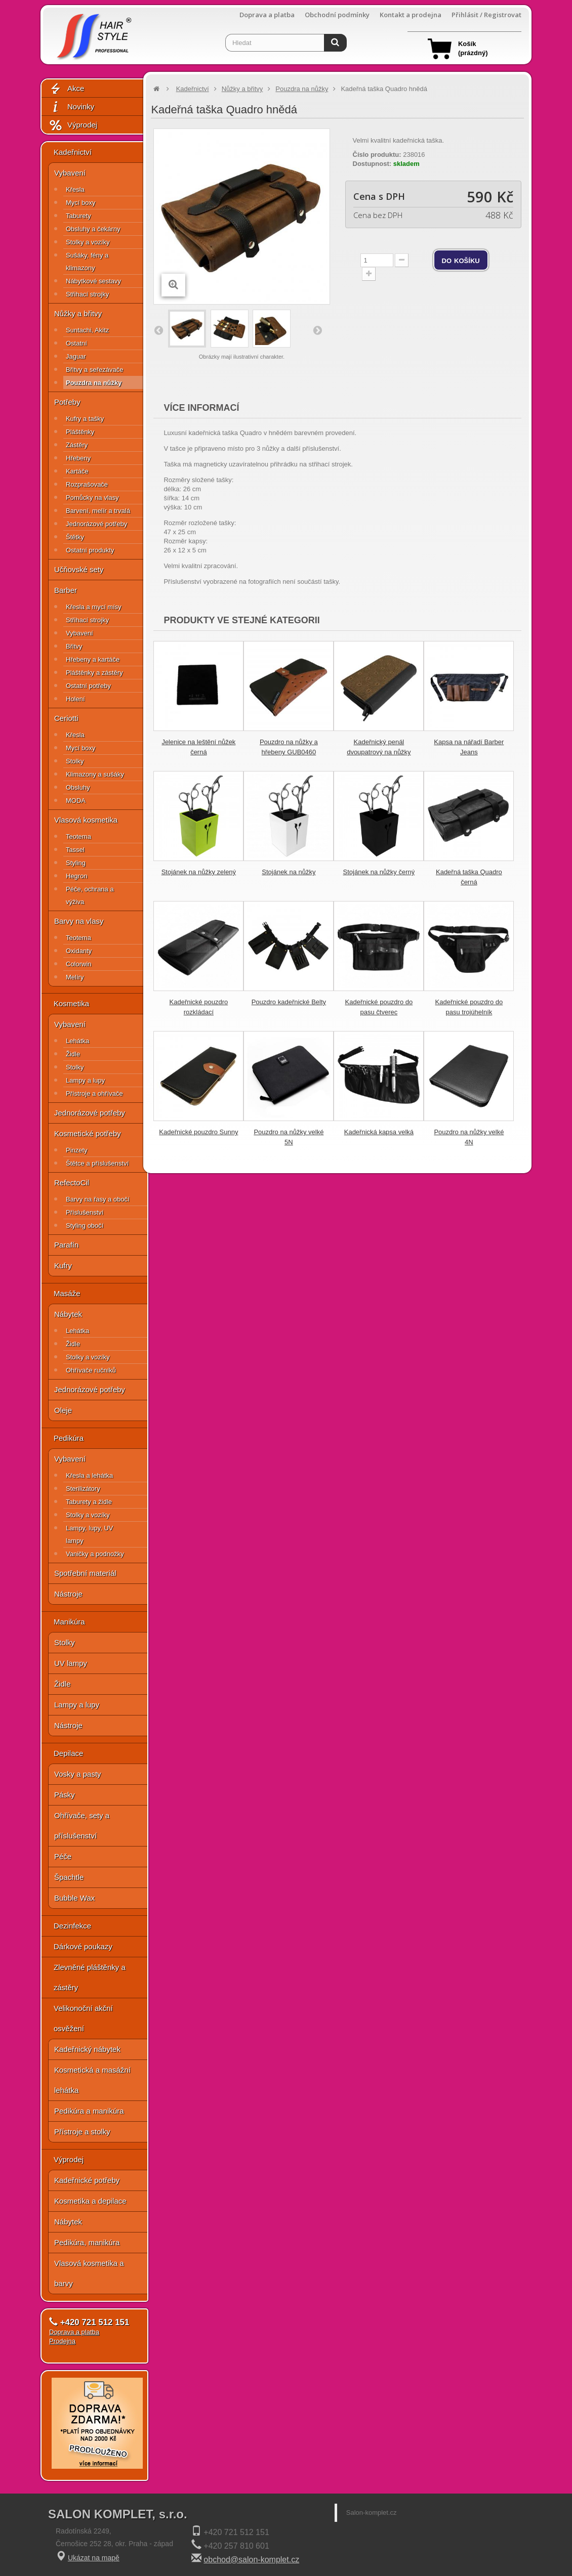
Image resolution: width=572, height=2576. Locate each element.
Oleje (63, 1410)
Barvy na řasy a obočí (98, 1199)
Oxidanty (79, 951)
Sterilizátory (83, 1488)
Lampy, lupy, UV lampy (89, 1534)
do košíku (461, 260)
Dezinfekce (72, 1925)
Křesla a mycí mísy (93, 607)
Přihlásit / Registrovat (486, 15)
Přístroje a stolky (82, 2131)
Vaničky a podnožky (95, 1554)
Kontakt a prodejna (410, 15)
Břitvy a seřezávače (94, 369)
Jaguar (76, 356)
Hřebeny (78, 458)
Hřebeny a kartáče (92, 659)
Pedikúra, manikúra (86, 2242)
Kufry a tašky (85, 418)
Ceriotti (66, 718)
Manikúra (69, 1621)
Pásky (64, 1794)
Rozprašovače (87, 484)
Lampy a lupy (85, 1080)
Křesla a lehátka (89, 1475)
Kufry (63, 1265)
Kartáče (77, 471)
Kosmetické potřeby (87, 1133)
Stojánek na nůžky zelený (198, 872)
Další (316, 330)
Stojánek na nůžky (288, 872)
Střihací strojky (87, 294)
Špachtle (69, 1877)
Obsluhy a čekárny (93, 229)
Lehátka (77, 1041)
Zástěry (77, 445)
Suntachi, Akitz (87, 330)
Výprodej (73, 125)
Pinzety (77, 1150)
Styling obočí (84, 1225)
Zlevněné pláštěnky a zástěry (90, 1977)
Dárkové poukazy (83, 1946)
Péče (62, 1856)
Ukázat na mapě (93, 2558)
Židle (73, 1054)
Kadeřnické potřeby (86, 2180)
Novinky (71, 107)
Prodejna (62, 2341)
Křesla (75, 189)
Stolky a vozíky (88, 242)
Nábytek (68, 1314)
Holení (75, 699)
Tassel (75, 849)
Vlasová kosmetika (85, 819)
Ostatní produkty (90, 550)
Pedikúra (69, 1438)
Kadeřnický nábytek (87, 2049)
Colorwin (79, 964)
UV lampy (70, 1663)
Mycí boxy (81, 202)
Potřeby (67, 402)
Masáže (67, 1293)
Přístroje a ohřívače (94, 1093)
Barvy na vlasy (79, 921)
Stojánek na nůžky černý (379, 872)
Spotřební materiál (85, 1573)
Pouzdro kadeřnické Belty (289, 1002)
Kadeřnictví (73, 152)
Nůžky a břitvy (78, 313)
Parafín (66, 1244)
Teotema (78, 836)
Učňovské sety (79, 569)
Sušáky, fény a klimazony (87, 261)
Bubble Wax (74, 1898)
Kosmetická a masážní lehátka (92, 2080)
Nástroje (68, 1594)
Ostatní (76, 343)
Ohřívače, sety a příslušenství (81, 1825)
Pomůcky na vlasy (92, 497)
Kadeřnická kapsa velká (379, 1132)
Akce (66, 89)
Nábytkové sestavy (93, 281)
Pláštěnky (80, 432)
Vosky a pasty (77, 1774)
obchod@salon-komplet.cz (251, 2559)
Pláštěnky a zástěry (94, 672)
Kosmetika (71, 1003)
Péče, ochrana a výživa (90, 895)
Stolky (75, 761)
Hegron (77, 876)
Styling (76, 863)
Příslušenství (84, 1212)
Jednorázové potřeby (96, 524)
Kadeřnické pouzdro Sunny (198, 1132)
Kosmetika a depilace (90, 2201)
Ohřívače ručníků (91, 1370)
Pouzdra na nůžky (94, 383)
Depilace (68, 1753)
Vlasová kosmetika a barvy (89, 2273)
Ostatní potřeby (88, 686)
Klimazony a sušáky (95, 774)
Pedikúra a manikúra (89, 2111)
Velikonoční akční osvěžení (83, 2018)
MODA (76, 800)
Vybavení (70, 172)
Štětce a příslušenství (97, 1163)
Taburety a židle (89, 1502)
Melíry (75, 977)
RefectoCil (71, 1182)
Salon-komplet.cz (371, 2512)
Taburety (78, 216)
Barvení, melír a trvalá (98, 510)
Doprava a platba (267, 15)
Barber (65, 590)
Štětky (75, 537)
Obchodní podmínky (337, 15)
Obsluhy (78, 787)
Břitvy (74, 646)
